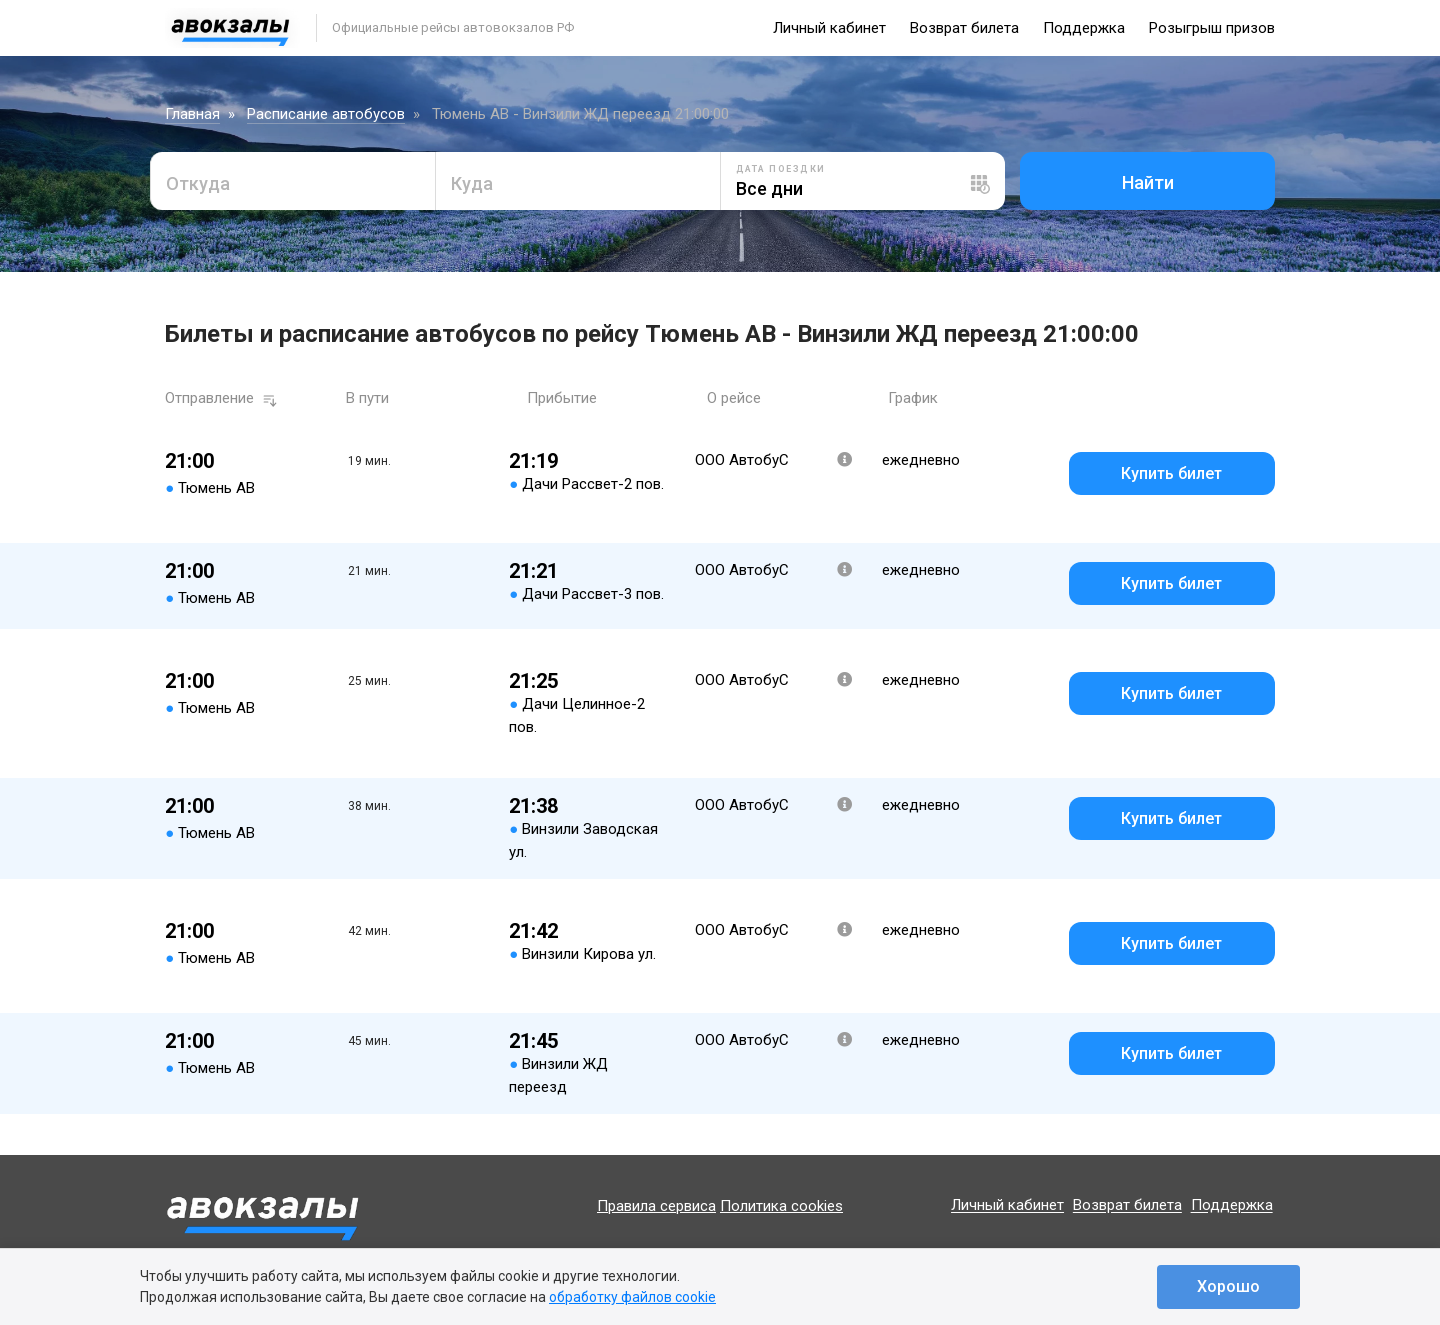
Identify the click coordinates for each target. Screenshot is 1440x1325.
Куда (472, 183)
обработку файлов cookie (632, 1297)
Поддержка (1084, 28)
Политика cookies (781, 1206)
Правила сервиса (656, 1206)
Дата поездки (781, 169)
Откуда (198, 183)
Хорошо (1228, 1286)
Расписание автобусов (326, 114)
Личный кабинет (829, 28)
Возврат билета (964, 28)
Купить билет (1171, 473)
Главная (192, 114)
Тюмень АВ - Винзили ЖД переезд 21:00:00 (580, 114)
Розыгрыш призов (1212, 28)
